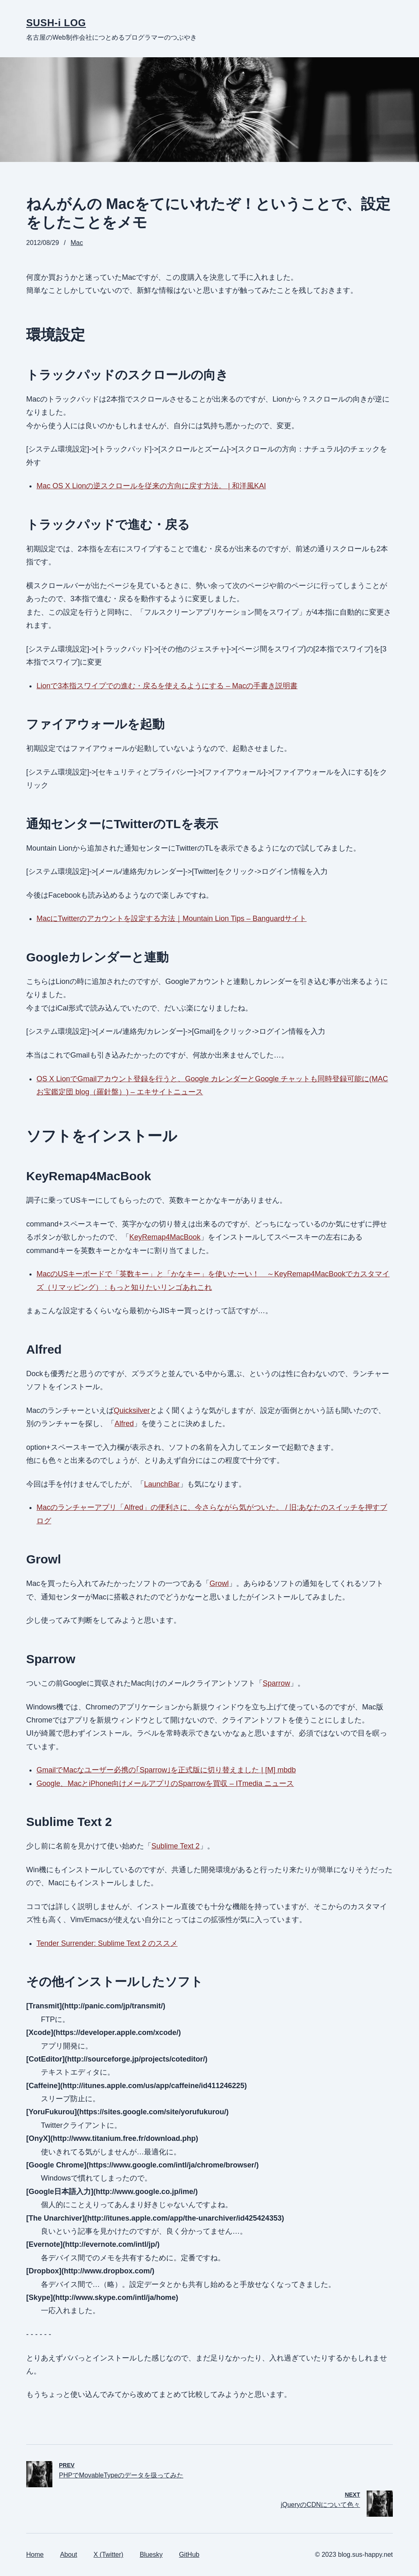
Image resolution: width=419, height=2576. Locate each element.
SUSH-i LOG (56, 22)
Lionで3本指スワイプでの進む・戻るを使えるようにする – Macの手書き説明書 (166, 686)
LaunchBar (162, 1484)
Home (35, 2554)
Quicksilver (132, 1410)
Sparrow (276, 1683)
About (68, 2554)
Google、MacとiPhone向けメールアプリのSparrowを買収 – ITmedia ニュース (165, 1783)
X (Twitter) (109, 2554)
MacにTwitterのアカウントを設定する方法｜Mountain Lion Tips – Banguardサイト (171, 918)
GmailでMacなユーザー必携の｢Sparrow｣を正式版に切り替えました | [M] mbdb (166, 1770)
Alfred (124, 1423)
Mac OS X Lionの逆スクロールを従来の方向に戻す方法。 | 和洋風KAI (151, 486)
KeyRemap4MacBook (164, 1237)
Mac (77, 242)
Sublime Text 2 (175, 1846)
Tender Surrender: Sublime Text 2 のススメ (107, 1943)
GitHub (189, 2554)
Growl (219, 1583)
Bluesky (151, 2554)
